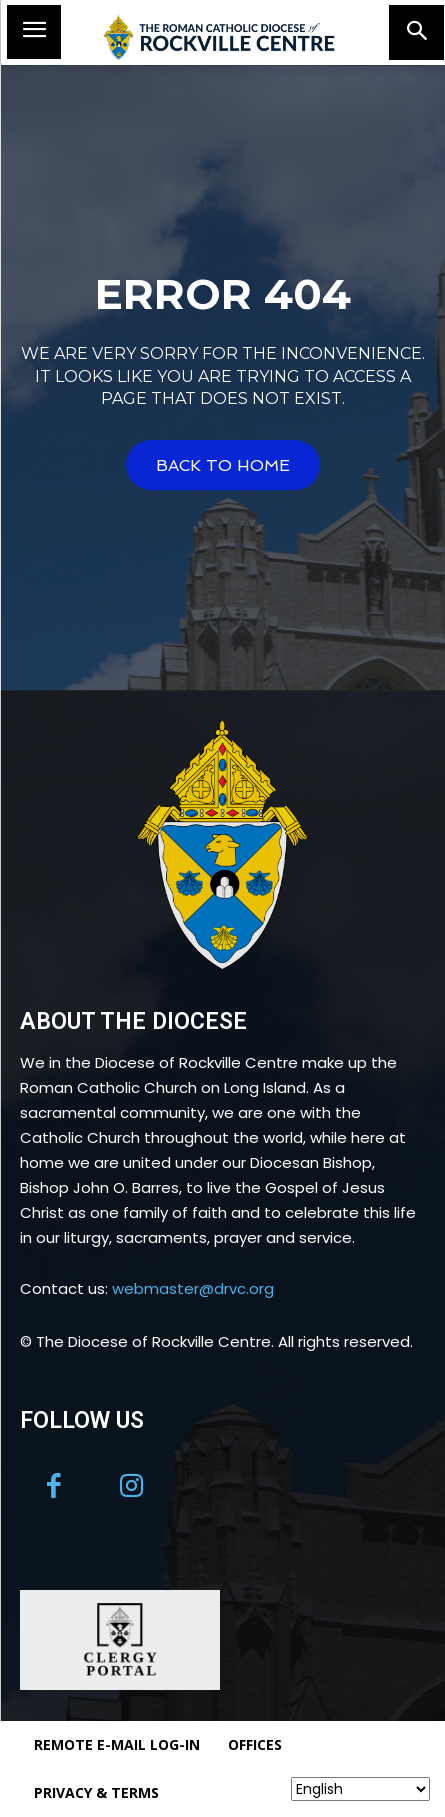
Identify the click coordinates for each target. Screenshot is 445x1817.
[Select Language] (360, 1789)
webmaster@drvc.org (193, 1288)
